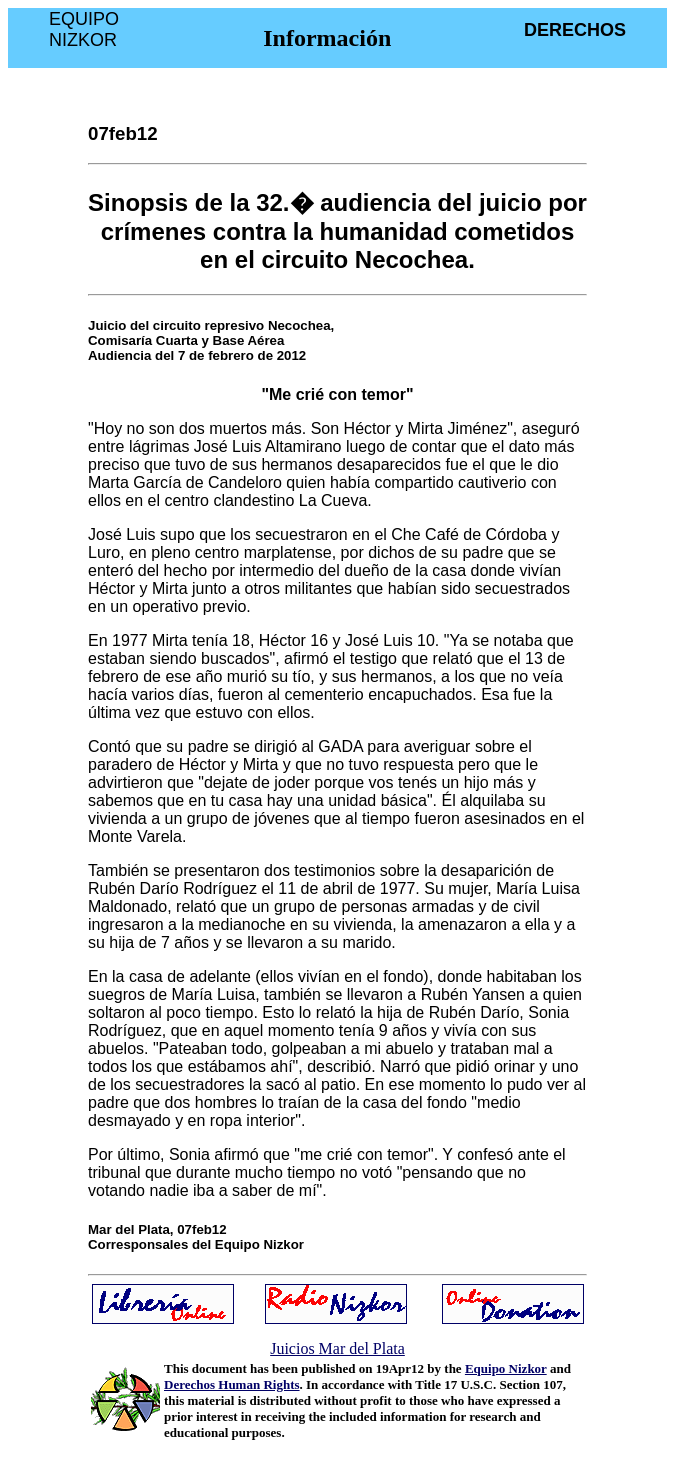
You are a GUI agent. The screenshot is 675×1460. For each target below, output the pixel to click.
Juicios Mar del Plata (337, 1348)
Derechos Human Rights (232, 1384)
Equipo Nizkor (506, 1368)
